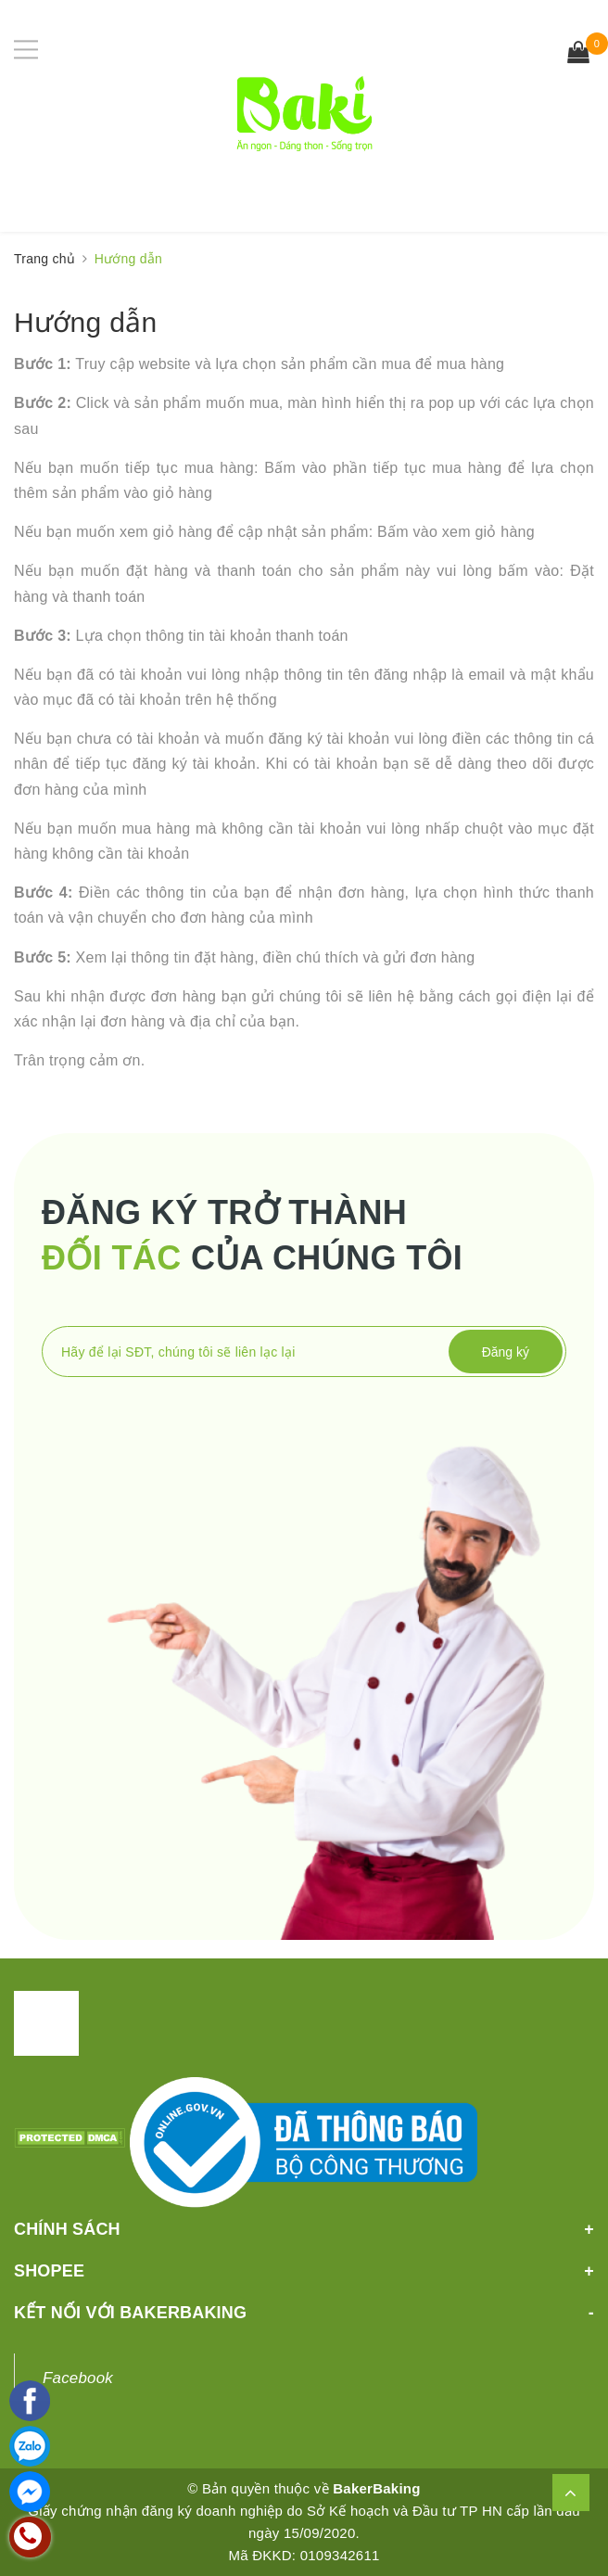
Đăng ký (505, 1352)
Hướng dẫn (85, 322)
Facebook (78, 2378)
